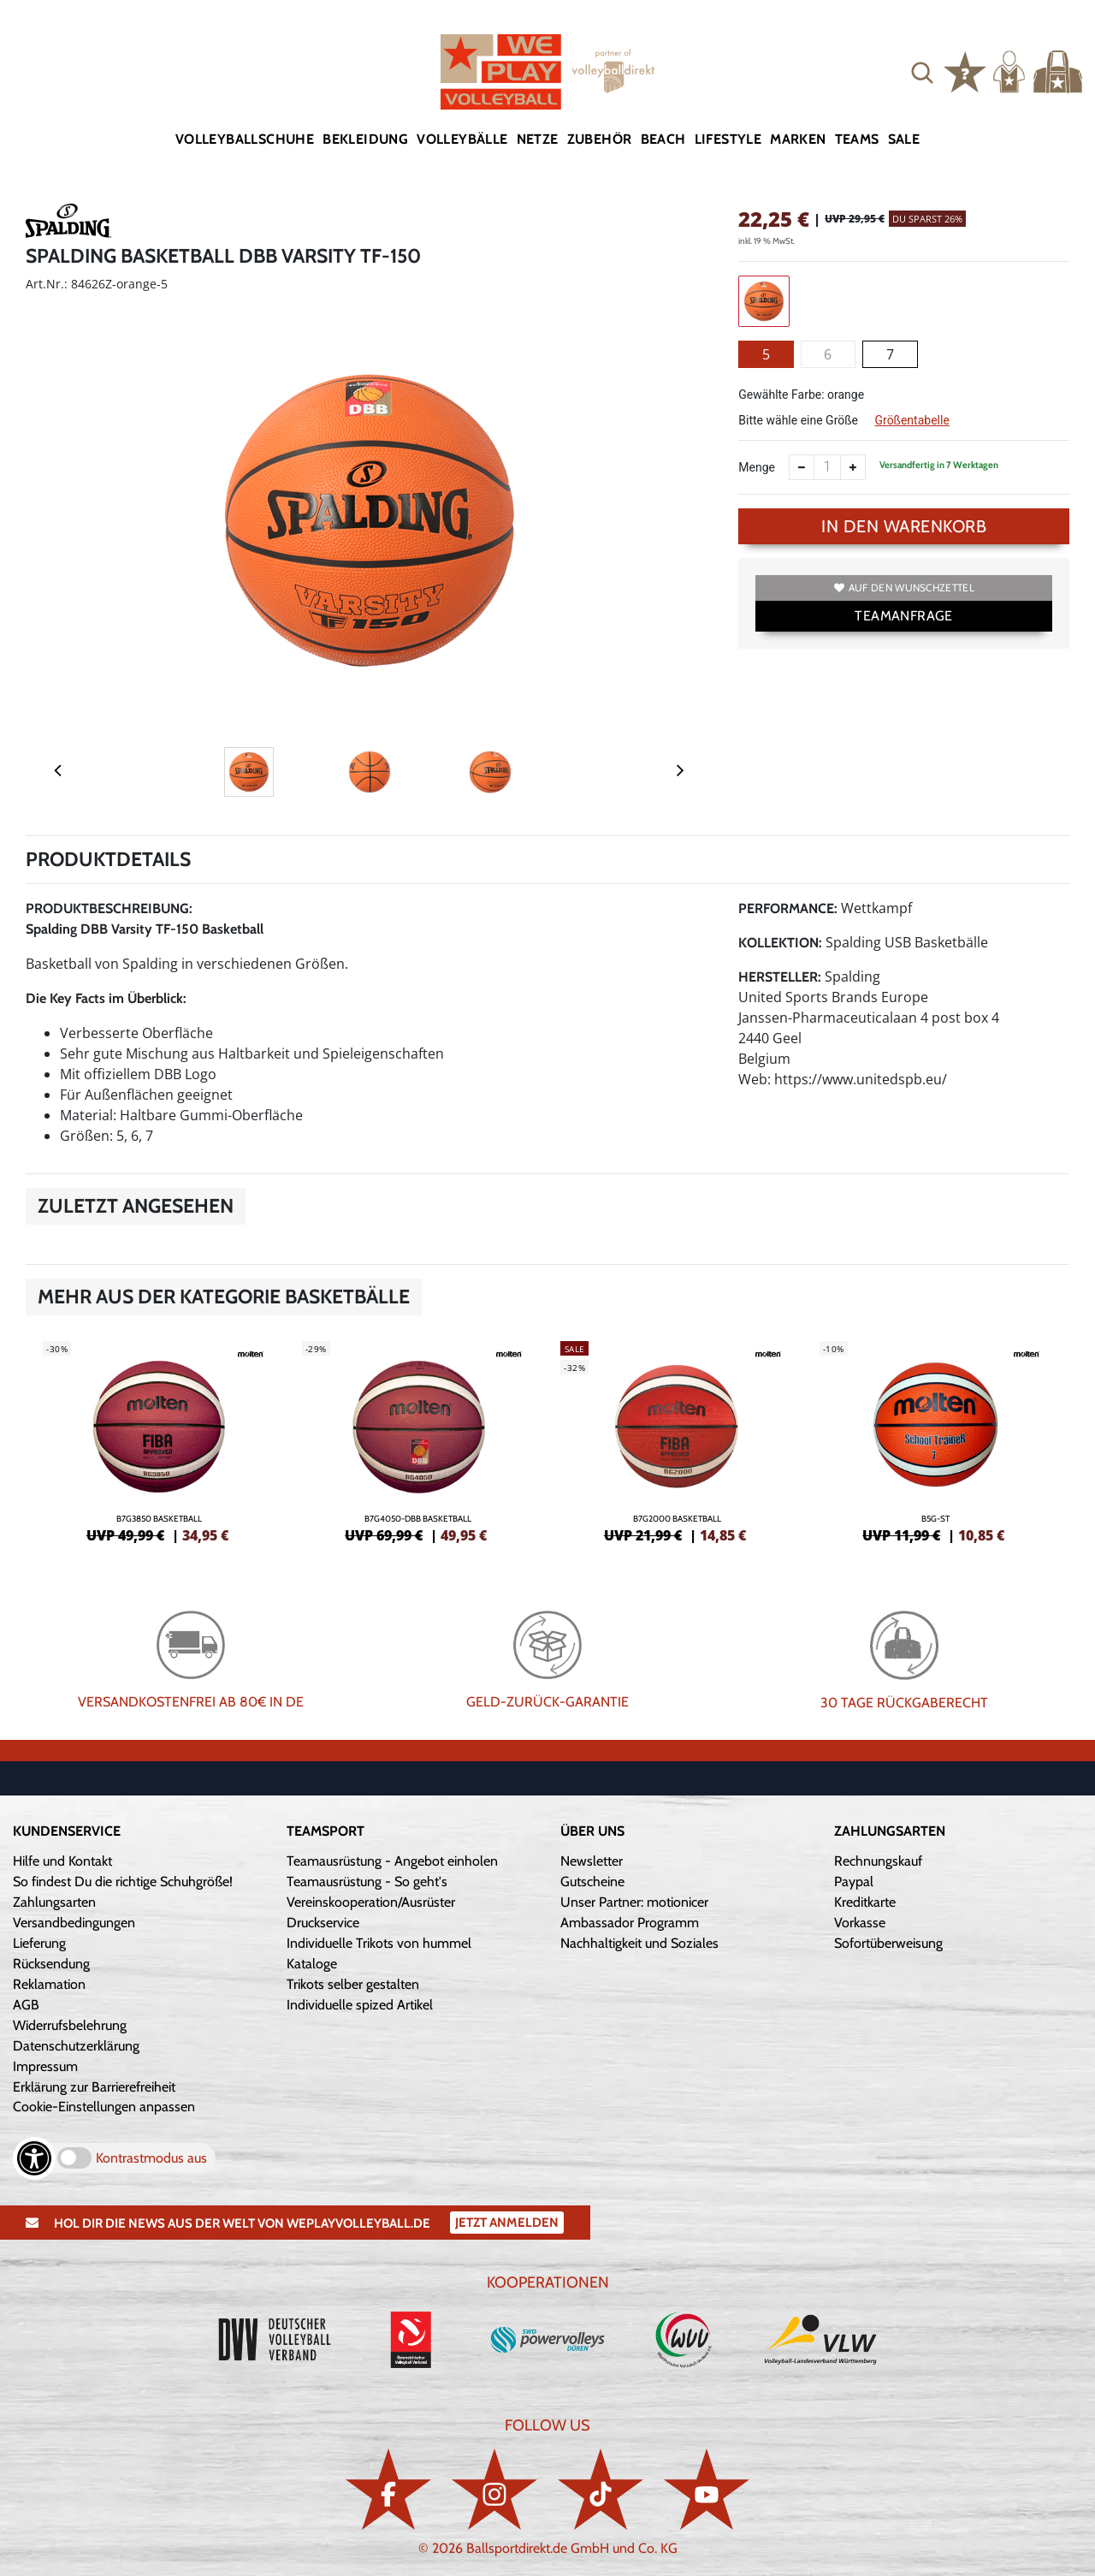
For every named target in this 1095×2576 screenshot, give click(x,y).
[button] (922, 72)
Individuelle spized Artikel (360, 2005)
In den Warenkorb (903, 526)
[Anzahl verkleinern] (801, 467)
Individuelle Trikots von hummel (379, 1943)
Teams (857, 139)
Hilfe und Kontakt (62, 1861)
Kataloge (312, 1964)
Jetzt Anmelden (507, 2222)
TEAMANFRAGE (903, 616)
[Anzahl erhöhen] (853, 467)
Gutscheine (592, 1881)
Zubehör (599, 139)
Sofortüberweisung (888, 1943)
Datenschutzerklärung (76, 2046)
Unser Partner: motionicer (634, 1902)
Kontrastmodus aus (151, 2158)
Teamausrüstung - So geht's (367, 1881)
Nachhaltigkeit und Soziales (639, 1943)
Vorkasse (859, 1922)
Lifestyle (728, 139)
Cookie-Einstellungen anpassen (104, 2106)
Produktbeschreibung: (109, 908)
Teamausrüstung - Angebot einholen (392, 1861)
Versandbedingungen (74, 1922)
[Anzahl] (827, 467)
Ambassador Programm (629, 1922)
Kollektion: (780, 943)
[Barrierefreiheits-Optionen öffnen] (34, 2158)
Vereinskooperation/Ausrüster (371, 1902)
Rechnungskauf (878, 1861)
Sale (904, 139)
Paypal (853, 1881)
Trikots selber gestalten (353, 1984)
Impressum (45, 2066)
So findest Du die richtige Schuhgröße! (123, 1881)
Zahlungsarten (54, 1902)
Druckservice (323, 1922)
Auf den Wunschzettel (904, 587)
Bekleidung (365, 139)
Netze (538, 139)
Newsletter (591, 1861)
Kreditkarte (865, 1902)
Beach (663, 139)
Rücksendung (51, 1964)
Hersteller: (779, 977)
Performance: (788, 908)
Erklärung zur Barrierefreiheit (94, 2087)
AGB (26, 2005)
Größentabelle (911, 420)
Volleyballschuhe (244, 139)
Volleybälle (462, 139)
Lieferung (39, 1943)
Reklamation (49, 1984)
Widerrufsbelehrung (70, 2025)
